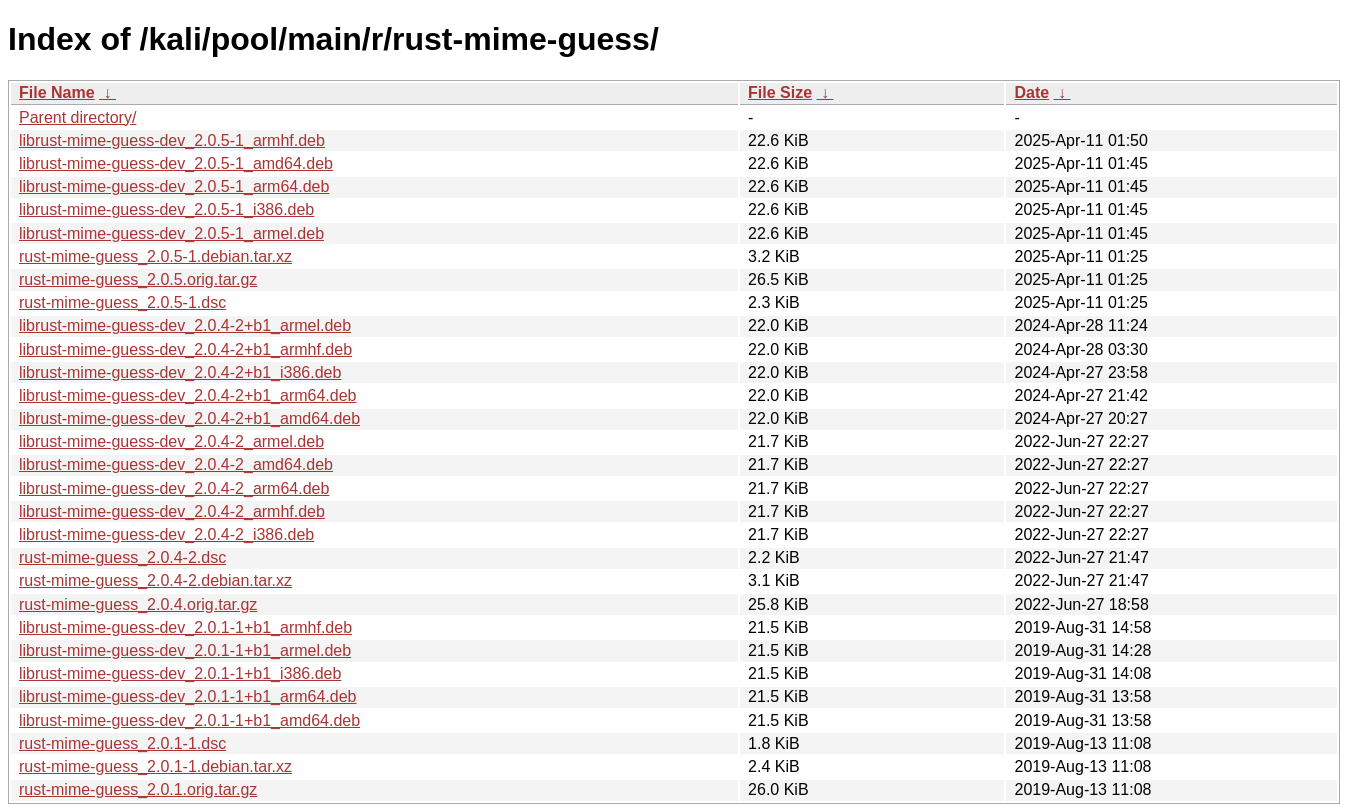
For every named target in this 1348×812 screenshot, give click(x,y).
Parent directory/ (77, 117)
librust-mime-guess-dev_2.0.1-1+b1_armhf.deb (185, 627)
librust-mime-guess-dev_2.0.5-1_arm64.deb (174, 186)
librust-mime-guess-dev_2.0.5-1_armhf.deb (172, 140)
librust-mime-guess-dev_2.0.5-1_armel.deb (171, 233)
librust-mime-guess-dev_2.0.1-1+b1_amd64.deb (189, 720)
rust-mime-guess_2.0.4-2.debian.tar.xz (155, 580)
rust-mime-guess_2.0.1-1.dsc (122, 743)
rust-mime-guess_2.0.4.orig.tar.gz (138, 604)
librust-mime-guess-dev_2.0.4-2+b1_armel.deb (185, 325)
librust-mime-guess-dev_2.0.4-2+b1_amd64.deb (189, 418)
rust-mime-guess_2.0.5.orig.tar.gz (138, 279)
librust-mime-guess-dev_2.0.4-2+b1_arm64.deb (188, 395)
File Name (57, 92)
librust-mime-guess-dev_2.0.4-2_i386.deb (166, 534)
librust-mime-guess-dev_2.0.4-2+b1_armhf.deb (185, 349)
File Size (780, 92)
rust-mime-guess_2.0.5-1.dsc (122, 302)
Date (1031, 92)
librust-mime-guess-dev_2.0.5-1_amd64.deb (176, 163)
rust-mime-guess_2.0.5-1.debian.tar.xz (155, 256)
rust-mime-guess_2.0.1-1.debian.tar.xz (155, 766)
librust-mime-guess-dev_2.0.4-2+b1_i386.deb (180, 372)
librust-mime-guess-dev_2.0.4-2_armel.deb (171, 441)
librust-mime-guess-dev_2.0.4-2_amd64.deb (176, 464)
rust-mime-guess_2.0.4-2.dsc (122, 557)
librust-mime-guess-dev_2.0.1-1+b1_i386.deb (180, 673)
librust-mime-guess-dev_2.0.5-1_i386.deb (166, 209)
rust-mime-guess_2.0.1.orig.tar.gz (138, 789)
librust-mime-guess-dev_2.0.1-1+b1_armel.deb (185, 650)
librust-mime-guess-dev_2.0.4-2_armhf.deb (172, 511)
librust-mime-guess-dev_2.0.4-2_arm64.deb (174, 488)
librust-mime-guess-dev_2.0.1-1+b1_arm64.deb (188, 696)
